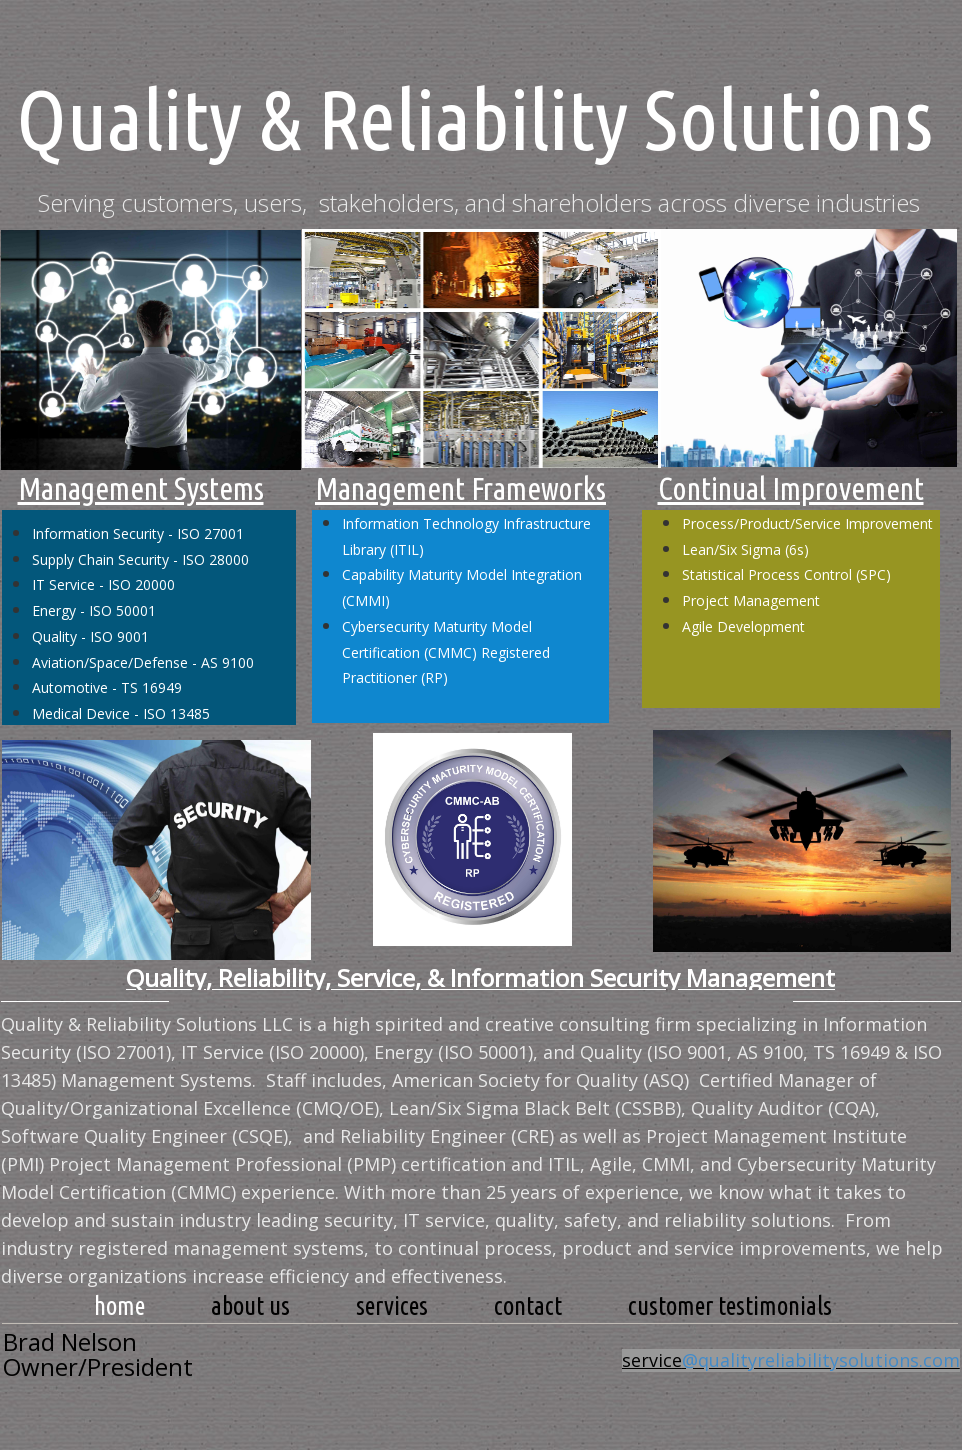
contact (528, 1306)
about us (250, 1306)
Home (119, 1306)
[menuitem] (119, 1307)
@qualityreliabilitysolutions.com (821, 1360)
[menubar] (463, 1307)
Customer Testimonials (730, 1306)
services (392, 1306)
